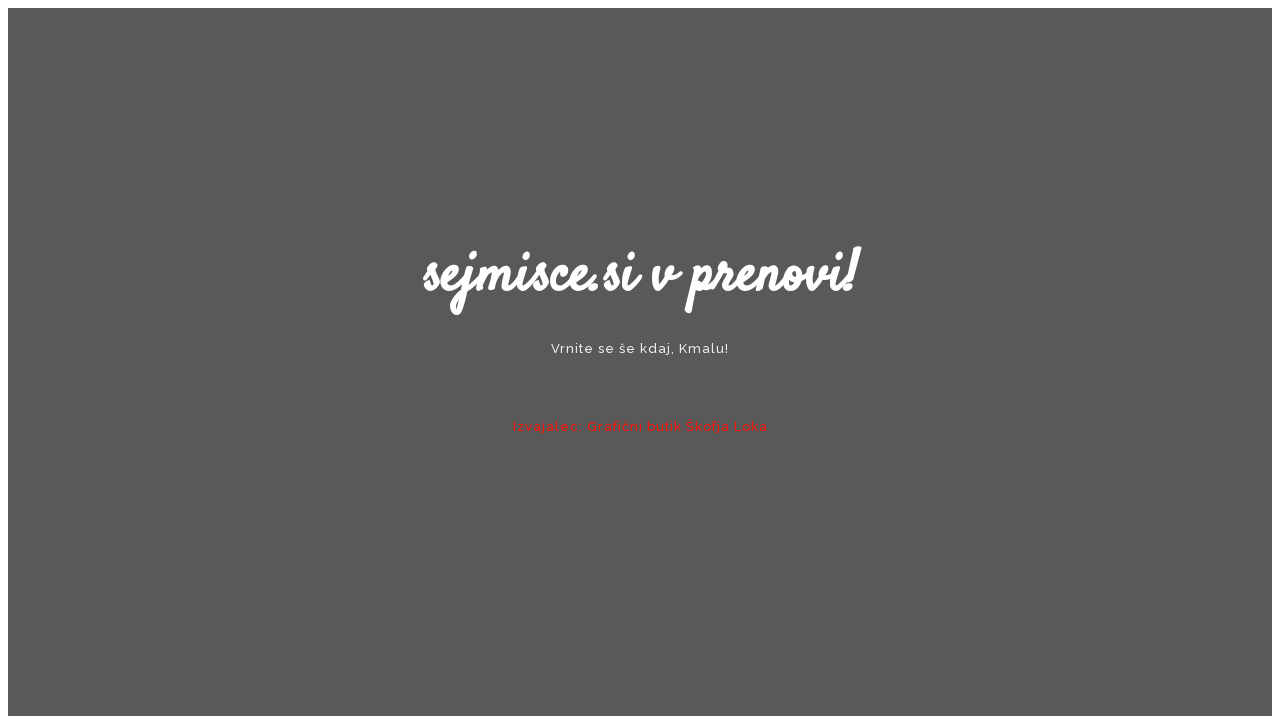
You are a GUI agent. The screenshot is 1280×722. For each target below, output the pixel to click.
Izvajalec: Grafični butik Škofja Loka (640, 426)
